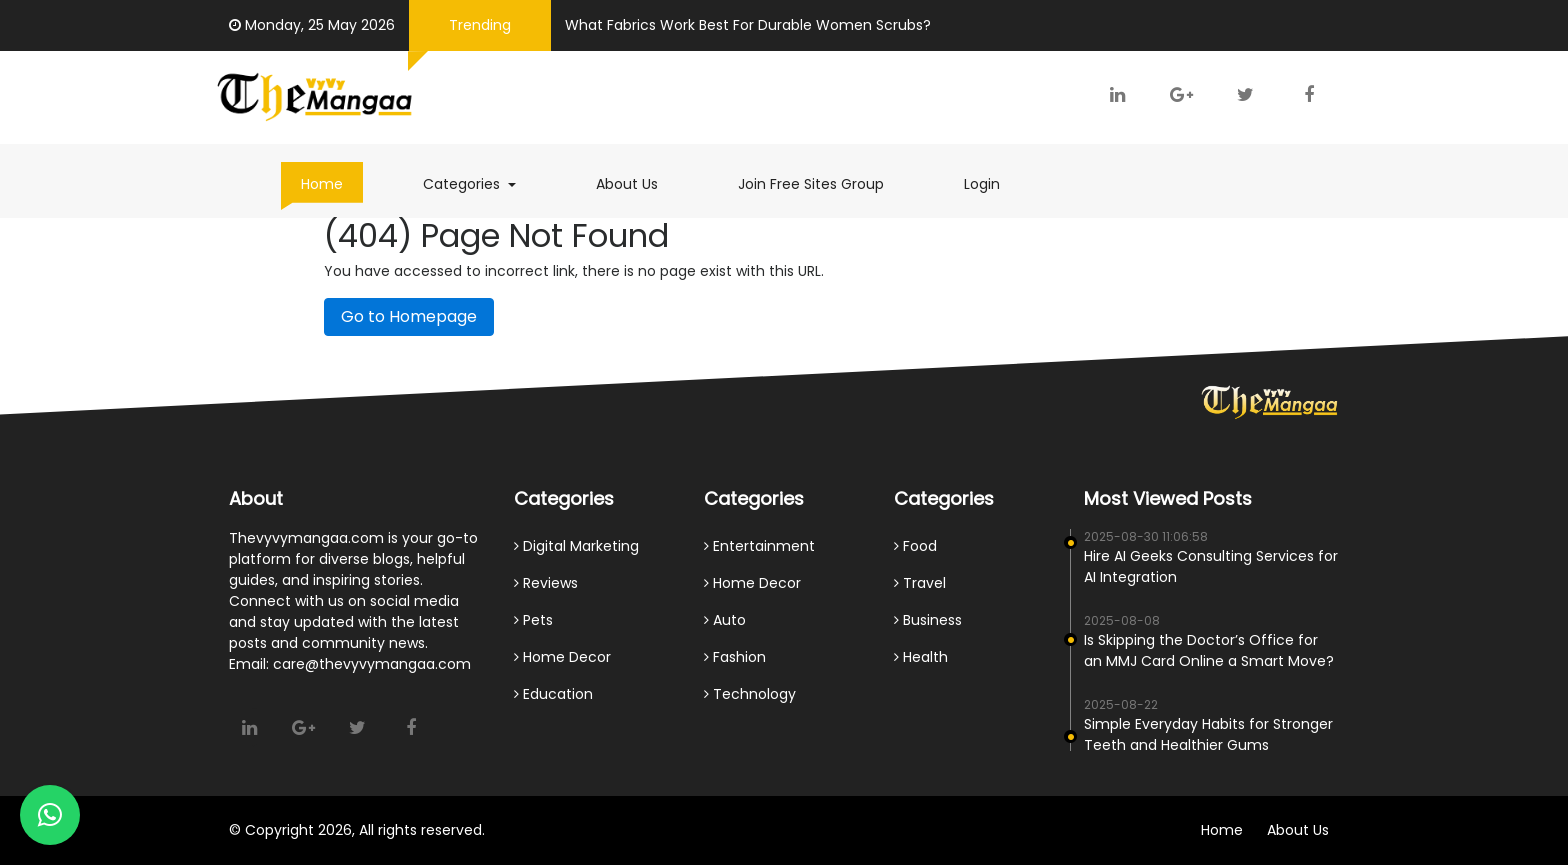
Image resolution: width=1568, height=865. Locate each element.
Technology (750, 694)
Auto (725, 620)
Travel (920, 583)
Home (322, 183)
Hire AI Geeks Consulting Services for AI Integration (1211, 566)
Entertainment (759, 546)
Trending (480, 25)
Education (553, 694)
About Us (627, 184)
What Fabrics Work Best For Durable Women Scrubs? (748, 25)
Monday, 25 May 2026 (314, 25)
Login (982, 183)
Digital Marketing (576, 546)
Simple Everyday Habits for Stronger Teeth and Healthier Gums (1208, 734)
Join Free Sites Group (811, 184)
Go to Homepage (409, 316)
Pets (533, 620)
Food (915, 546)
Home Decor (562, 657)
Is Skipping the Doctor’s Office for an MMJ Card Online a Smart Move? (1209, 650)
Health (921, 657)
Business (928, 620)
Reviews (546, 583)
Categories (479, 183)
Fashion (735, 657)
